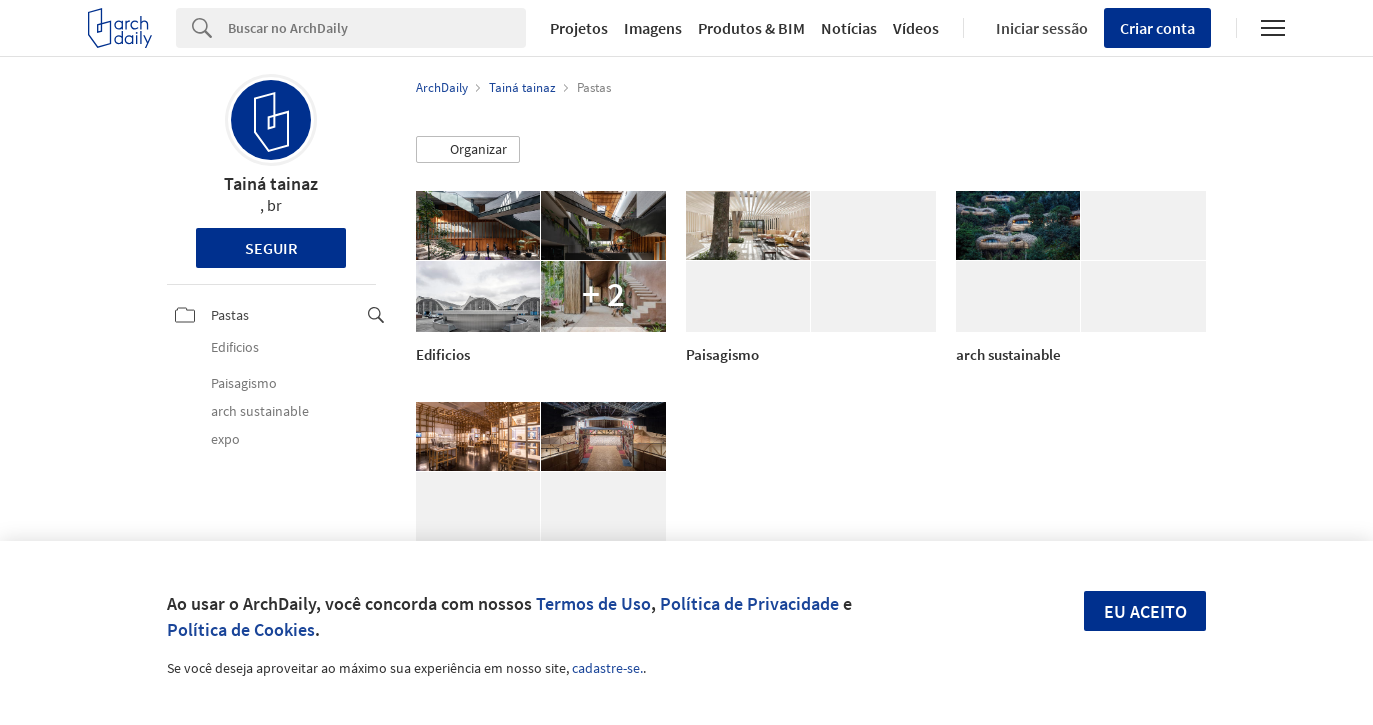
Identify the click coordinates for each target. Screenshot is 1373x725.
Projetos (579, 28)
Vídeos (916, 28)
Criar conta (1157, 28)
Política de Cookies (241, 629)
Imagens (653, 28)
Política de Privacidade (749, 603)
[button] (468, 150)
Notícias (849, 28)
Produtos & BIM (751, 28)
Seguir (271, 248)
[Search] (377, 28)
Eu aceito (1145, 611)
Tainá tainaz (271, 183)
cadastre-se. (607, 668)
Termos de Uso (593, 603)
